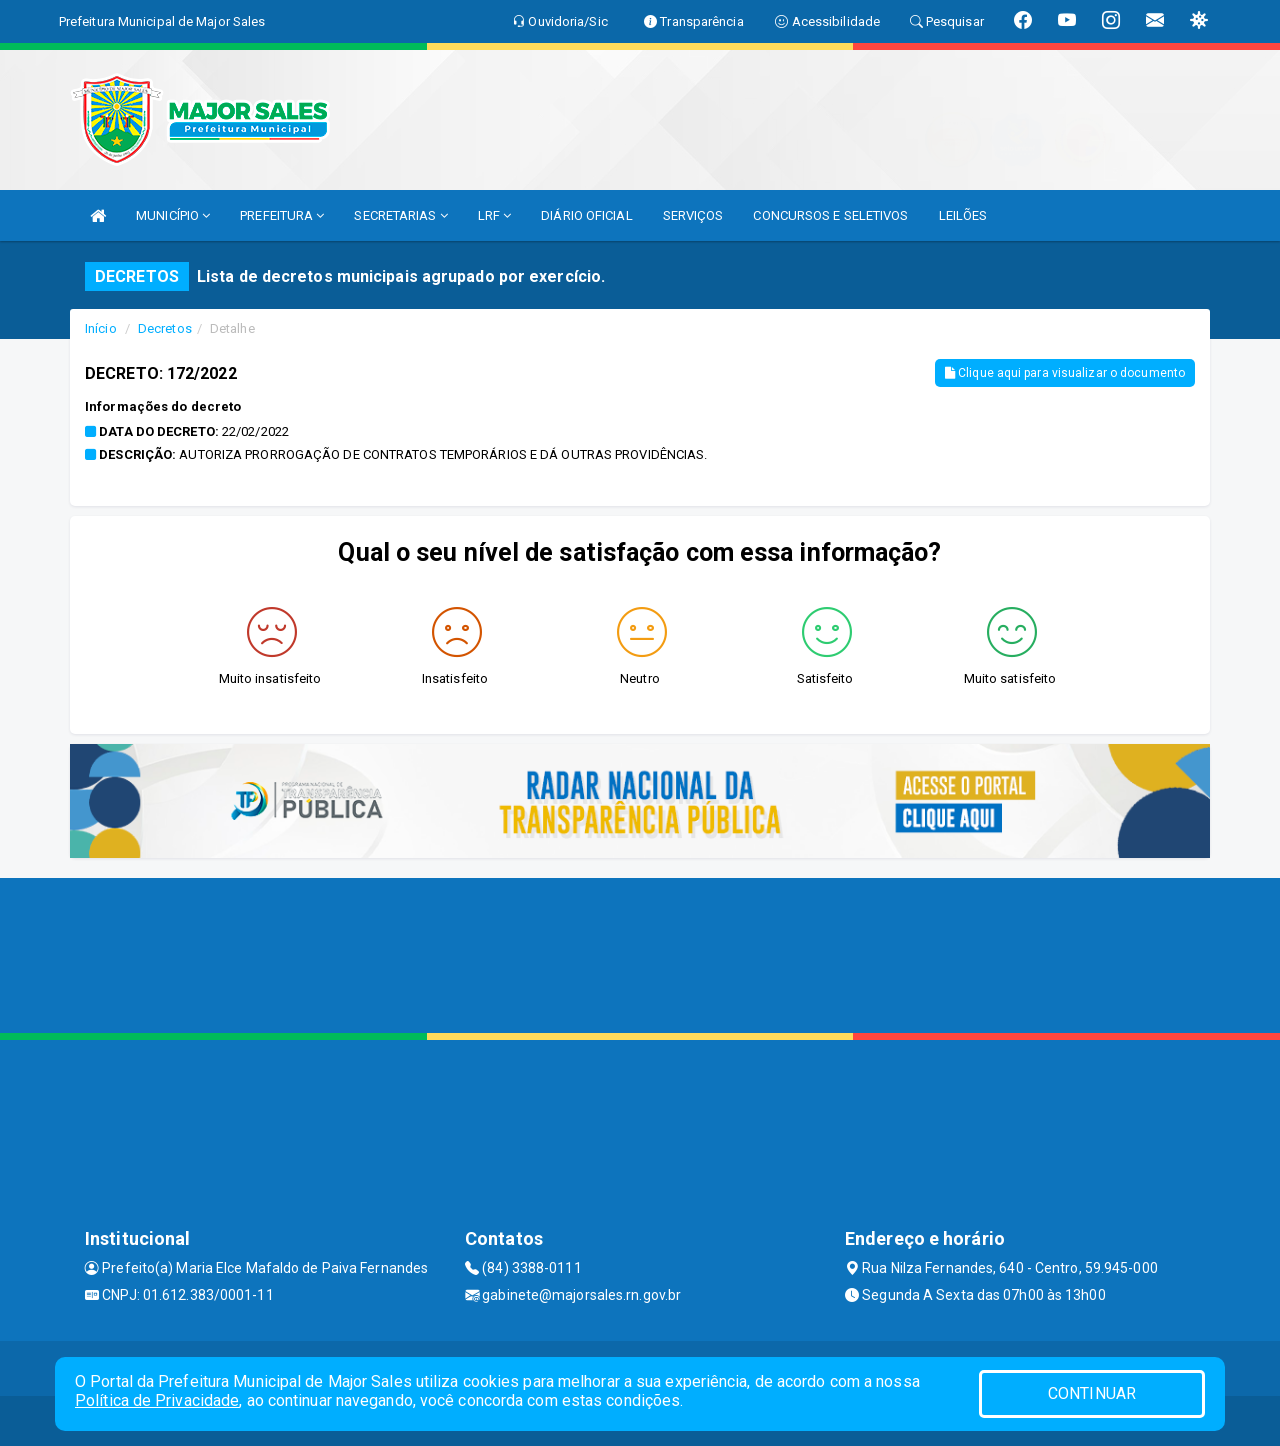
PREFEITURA (282, 215)
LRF (495, 215)
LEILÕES (963, 215)
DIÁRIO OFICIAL (586, 215)
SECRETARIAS (400, 215)
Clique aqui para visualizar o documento (1065, 373)
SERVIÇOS (693, 215)
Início (101, 328)
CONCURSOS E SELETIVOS (830, 215)
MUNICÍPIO (173, 215)
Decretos (165, 328)
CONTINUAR (1092, 1393)
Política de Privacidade (157, 1400)
